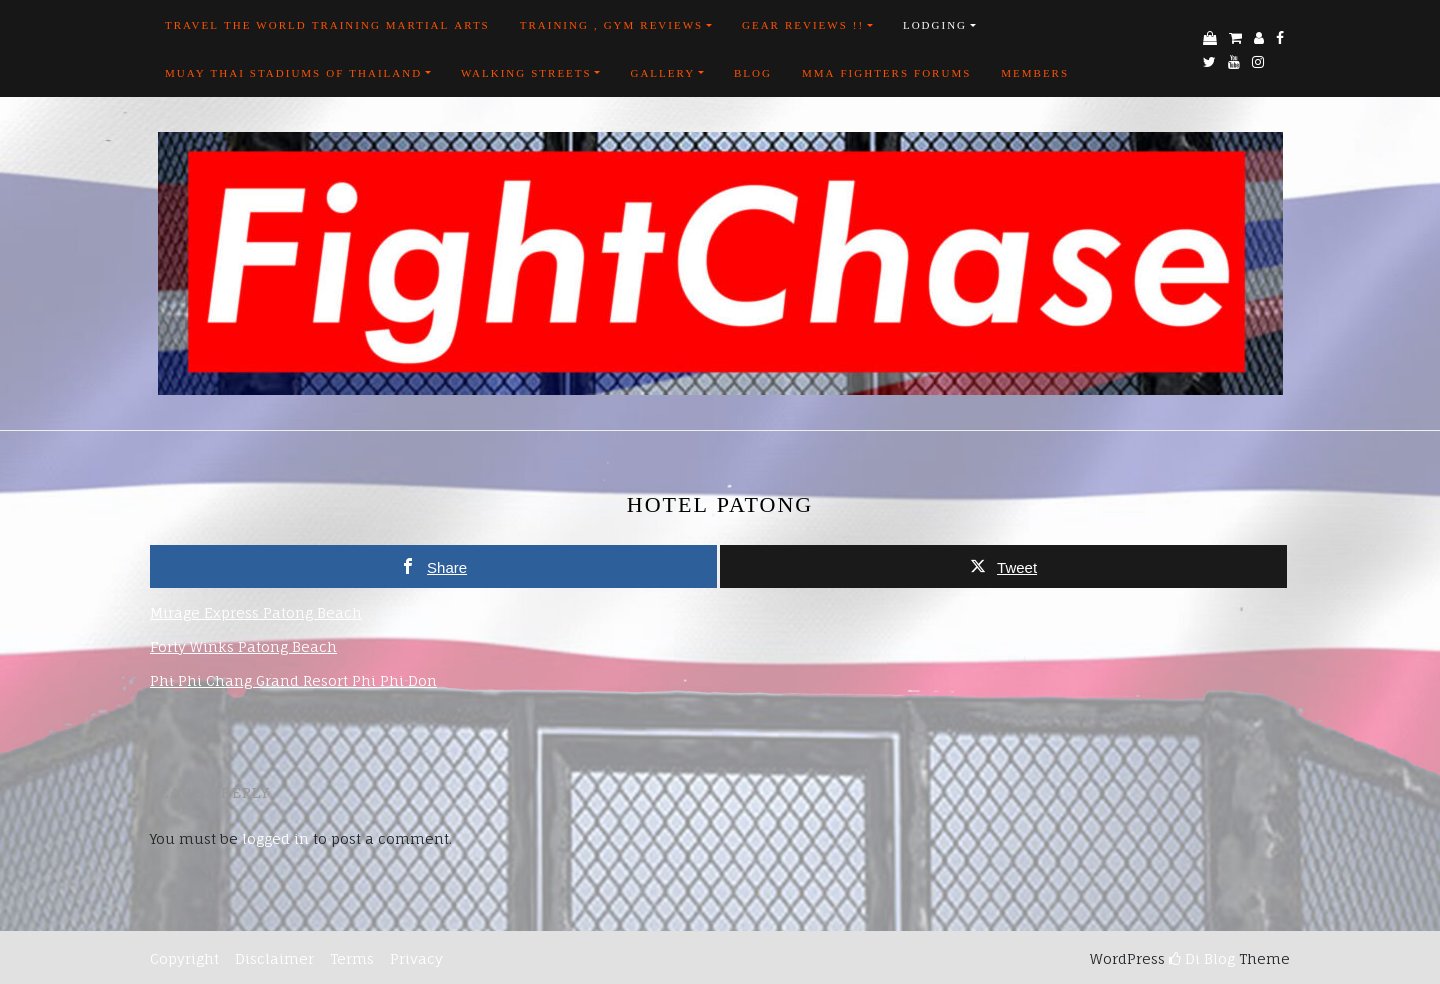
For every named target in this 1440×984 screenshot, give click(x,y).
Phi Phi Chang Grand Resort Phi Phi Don (293, 680)
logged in (275, 838)
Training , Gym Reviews (611, 24)
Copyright (184, 958)
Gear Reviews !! (803, 24)
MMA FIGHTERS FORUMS (886, 72)
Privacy (414, 958)
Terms (352, 958)
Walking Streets (526, 72)
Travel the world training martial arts (327, 24)
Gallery (662, 72)
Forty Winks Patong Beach (243, 646)
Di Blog (1202, 958)
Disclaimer (274, 958)
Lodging (935, 24)
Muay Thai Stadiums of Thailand (293, 72)
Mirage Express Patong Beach (256, 612)
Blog (753, 72)
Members (1035, 72)
